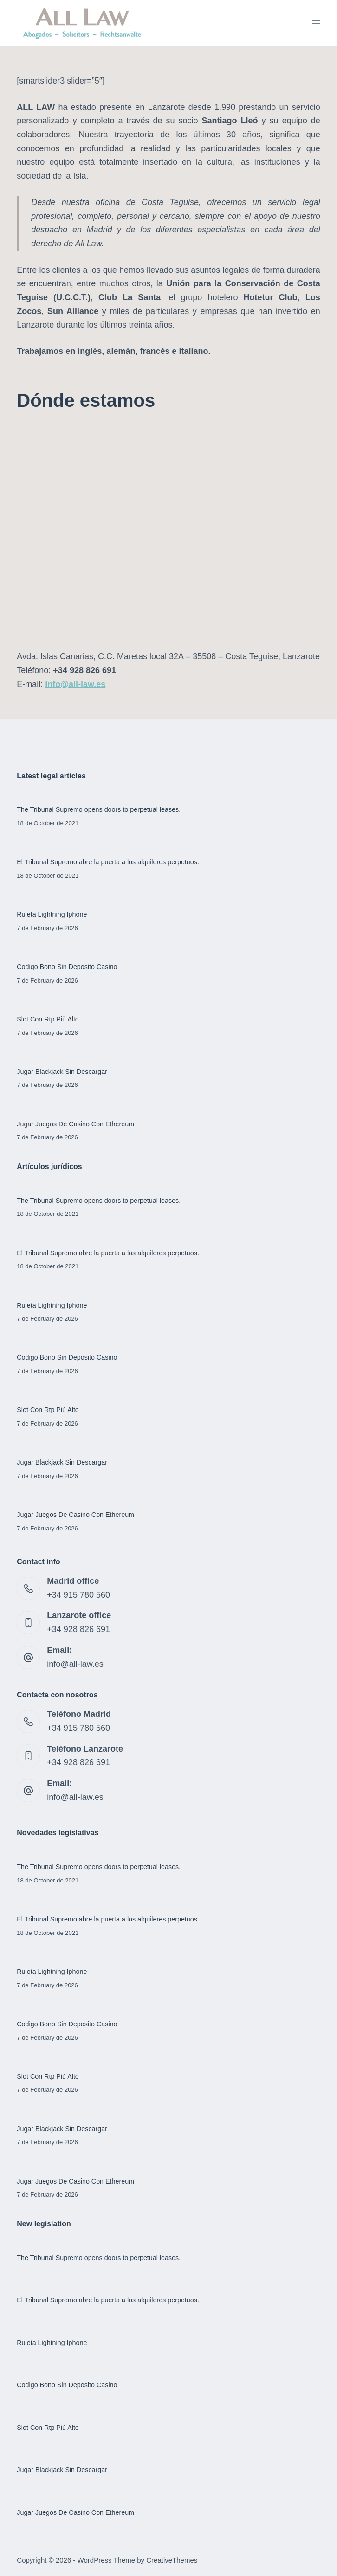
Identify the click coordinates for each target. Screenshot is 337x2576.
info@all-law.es (75, 1663)
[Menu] (316, 23)
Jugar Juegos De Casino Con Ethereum (75, 1124)
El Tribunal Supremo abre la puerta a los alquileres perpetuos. (108, 862)
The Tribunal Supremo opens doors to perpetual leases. (99, 809)
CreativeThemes (171, 2560)
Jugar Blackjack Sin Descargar (62, 1071)
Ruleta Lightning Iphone (52, 914)
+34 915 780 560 (78, 1595)
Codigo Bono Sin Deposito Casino (67, 966)
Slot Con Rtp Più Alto (48, 1019)
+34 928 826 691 (78, 1629)
